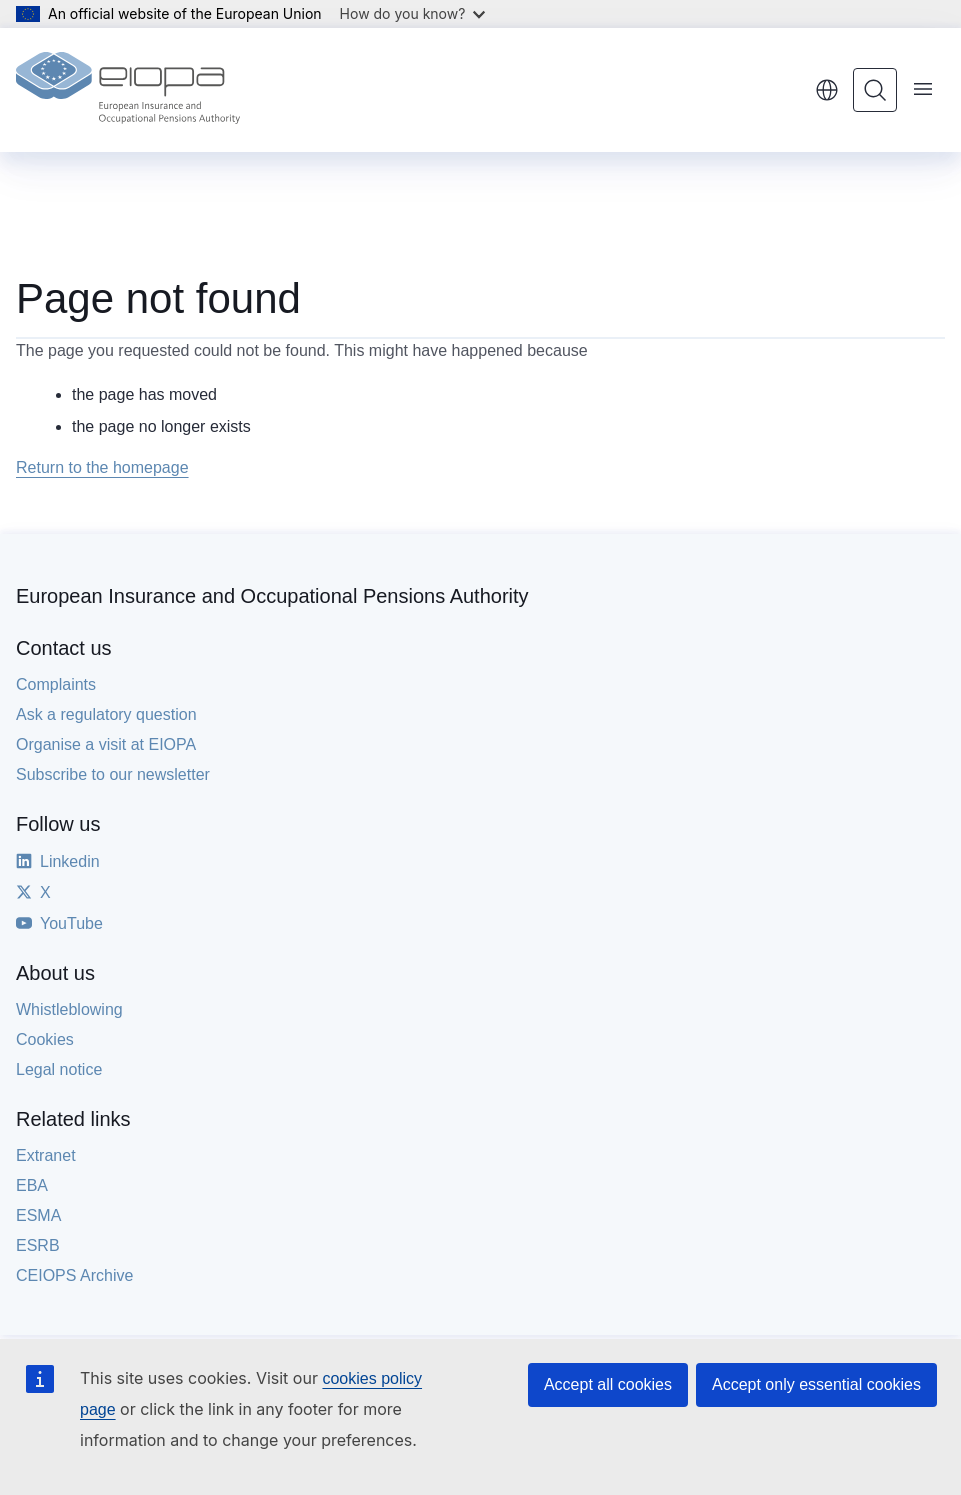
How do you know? (413, 13)
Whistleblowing (69, 1009)
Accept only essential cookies (816, 1384)
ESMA (38, 1215)
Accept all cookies (608, 1384)
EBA (32, 1185)
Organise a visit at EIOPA (106, 744)
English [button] (827, 90)
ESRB (38, 1245)
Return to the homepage (102, 467)
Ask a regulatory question (106, 714)
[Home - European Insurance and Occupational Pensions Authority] (128, 90)
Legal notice (59, 1069)
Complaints (56, 684)
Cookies (45, 1039)
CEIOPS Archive (74, 1275)
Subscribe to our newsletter (113, 774)
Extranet (46, 1155)
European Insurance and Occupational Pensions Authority (272, 596)
